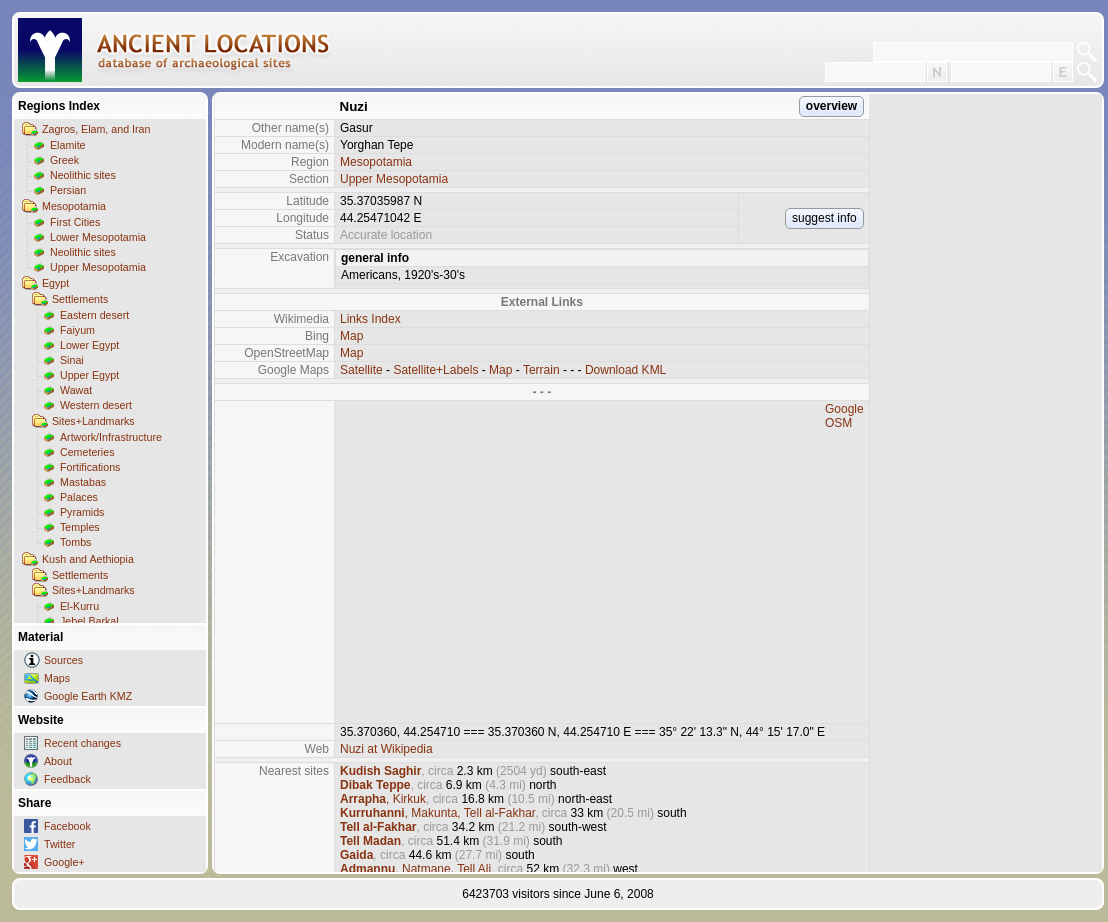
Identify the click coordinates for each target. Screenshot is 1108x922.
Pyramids (82, 512)
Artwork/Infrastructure (111, 437)
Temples (80, 527)
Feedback (67, 779)
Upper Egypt (89, 375)
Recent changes (82, 743)
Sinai (72, 360)
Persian (68, 190)
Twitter (59, 844)
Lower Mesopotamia (98, 237)
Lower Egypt (89, 345)
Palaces (79, 497)
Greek (64, 160)
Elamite (68, 145)
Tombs (75, 542)
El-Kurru (79, 606)
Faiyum (77, 330)
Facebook (67, 826)
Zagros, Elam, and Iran (96, 129)
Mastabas (83, 482)
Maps (57, 678)
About (58, 761)
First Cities (75, 222)
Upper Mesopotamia (98, 267)
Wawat (76, 390)
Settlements (80, 299)
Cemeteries (87, 452)
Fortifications (90, 467)
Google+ (64, 862)
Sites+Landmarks (93, 421)
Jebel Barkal (89, 621)
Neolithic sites (83, 175)
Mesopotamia (74, 206)
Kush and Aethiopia (88, 559)
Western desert (96, 405)
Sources (63, 660)
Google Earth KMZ (88, 696)
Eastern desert (94, 315)
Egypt (55, 283)
